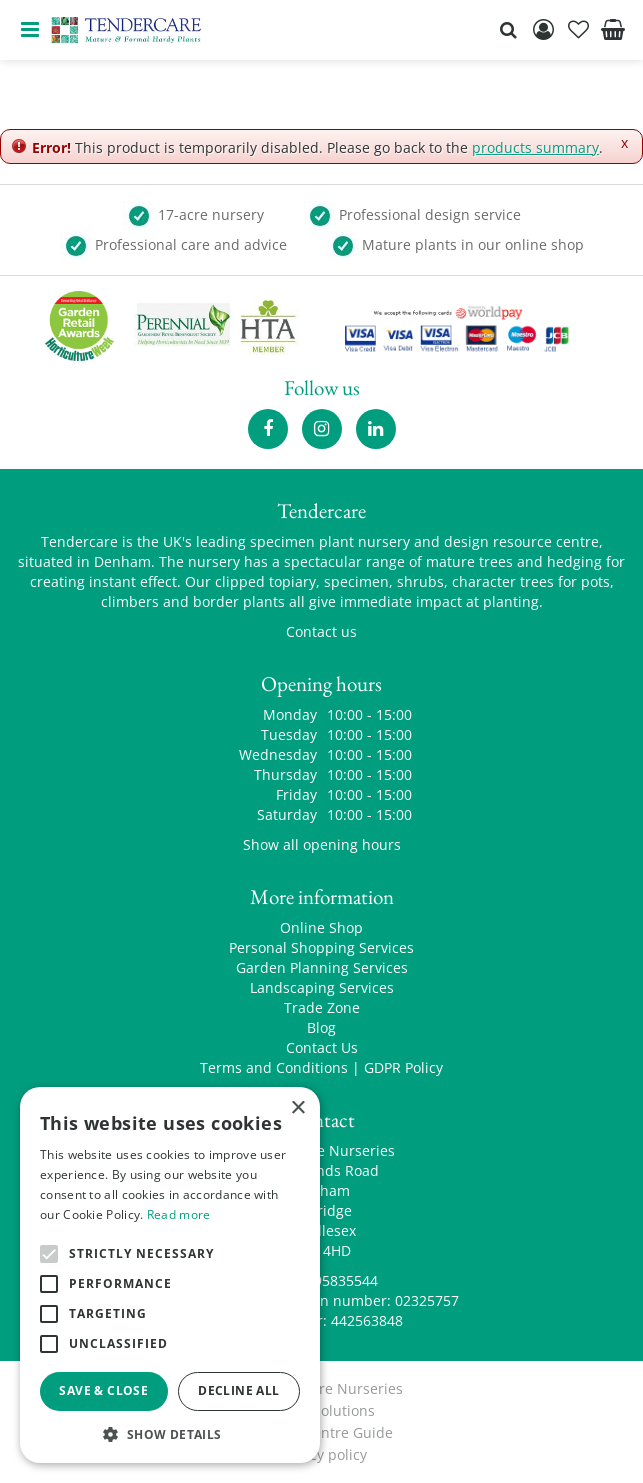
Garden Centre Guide (321, 1432)
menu (30, 30)
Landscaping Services (322, 987)
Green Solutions (321, 1410)
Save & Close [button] (103, 1390)
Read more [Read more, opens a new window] (179, 1214)
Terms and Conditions (274, 1067)
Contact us (321, 631)
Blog (321, 1027)
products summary (535, 147)
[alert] (170, 1275)
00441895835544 (322, 1280)
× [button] (297, 1108)
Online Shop (321, 927)
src (508, 30)
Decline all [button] (238, 1390)
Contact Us (322, 1047)
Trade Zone (322, 1007)
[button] (170, 1433)
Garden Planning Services (322, 967)
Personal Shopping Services (321, 947)
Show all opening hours (322, 844)
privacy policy (321, 1454)
